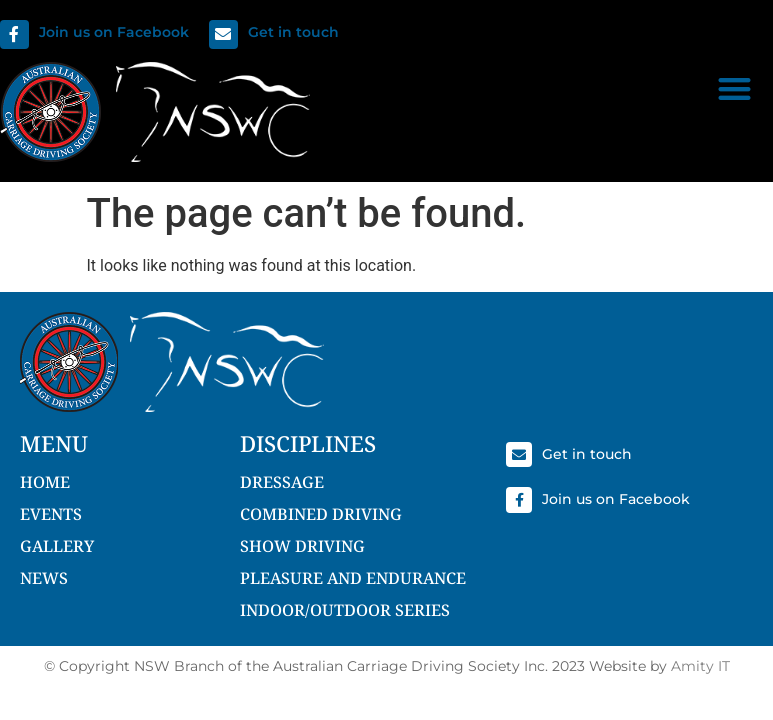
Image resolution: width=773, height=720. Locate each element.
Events (51, 514)
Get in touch (293, 32)
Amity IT (700, 666)
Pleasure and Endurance (353, 578)
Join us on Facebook (114, 32)
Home (45, 482)
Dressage (282, 482)
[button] (734, 88)
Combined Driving (321, 514)
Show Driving (302, 546)
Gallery (57, 546)
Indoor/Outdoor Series (345, 610)
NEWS (44, 578)
